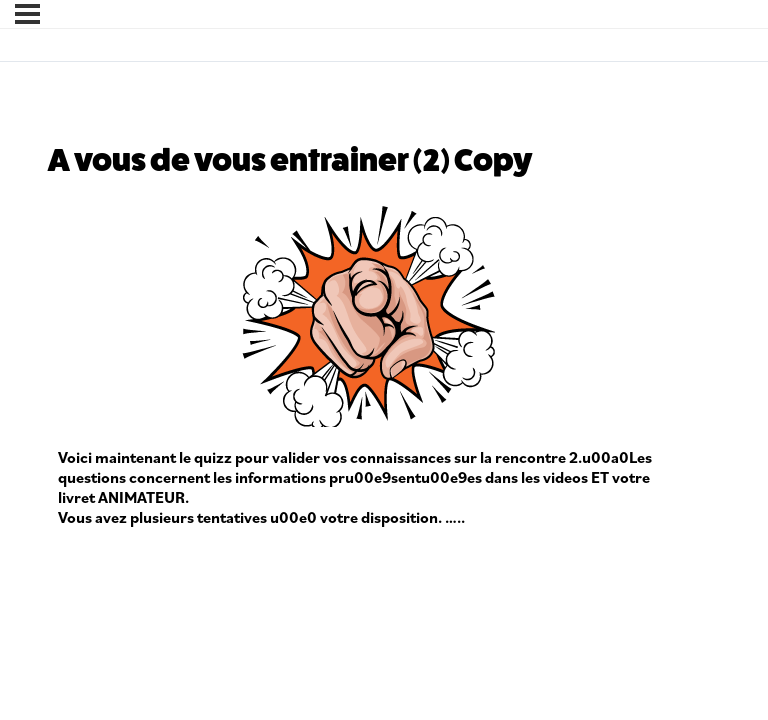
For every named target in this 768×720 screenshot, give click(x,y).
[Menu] (27, 14)
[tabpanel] (368, 365)
